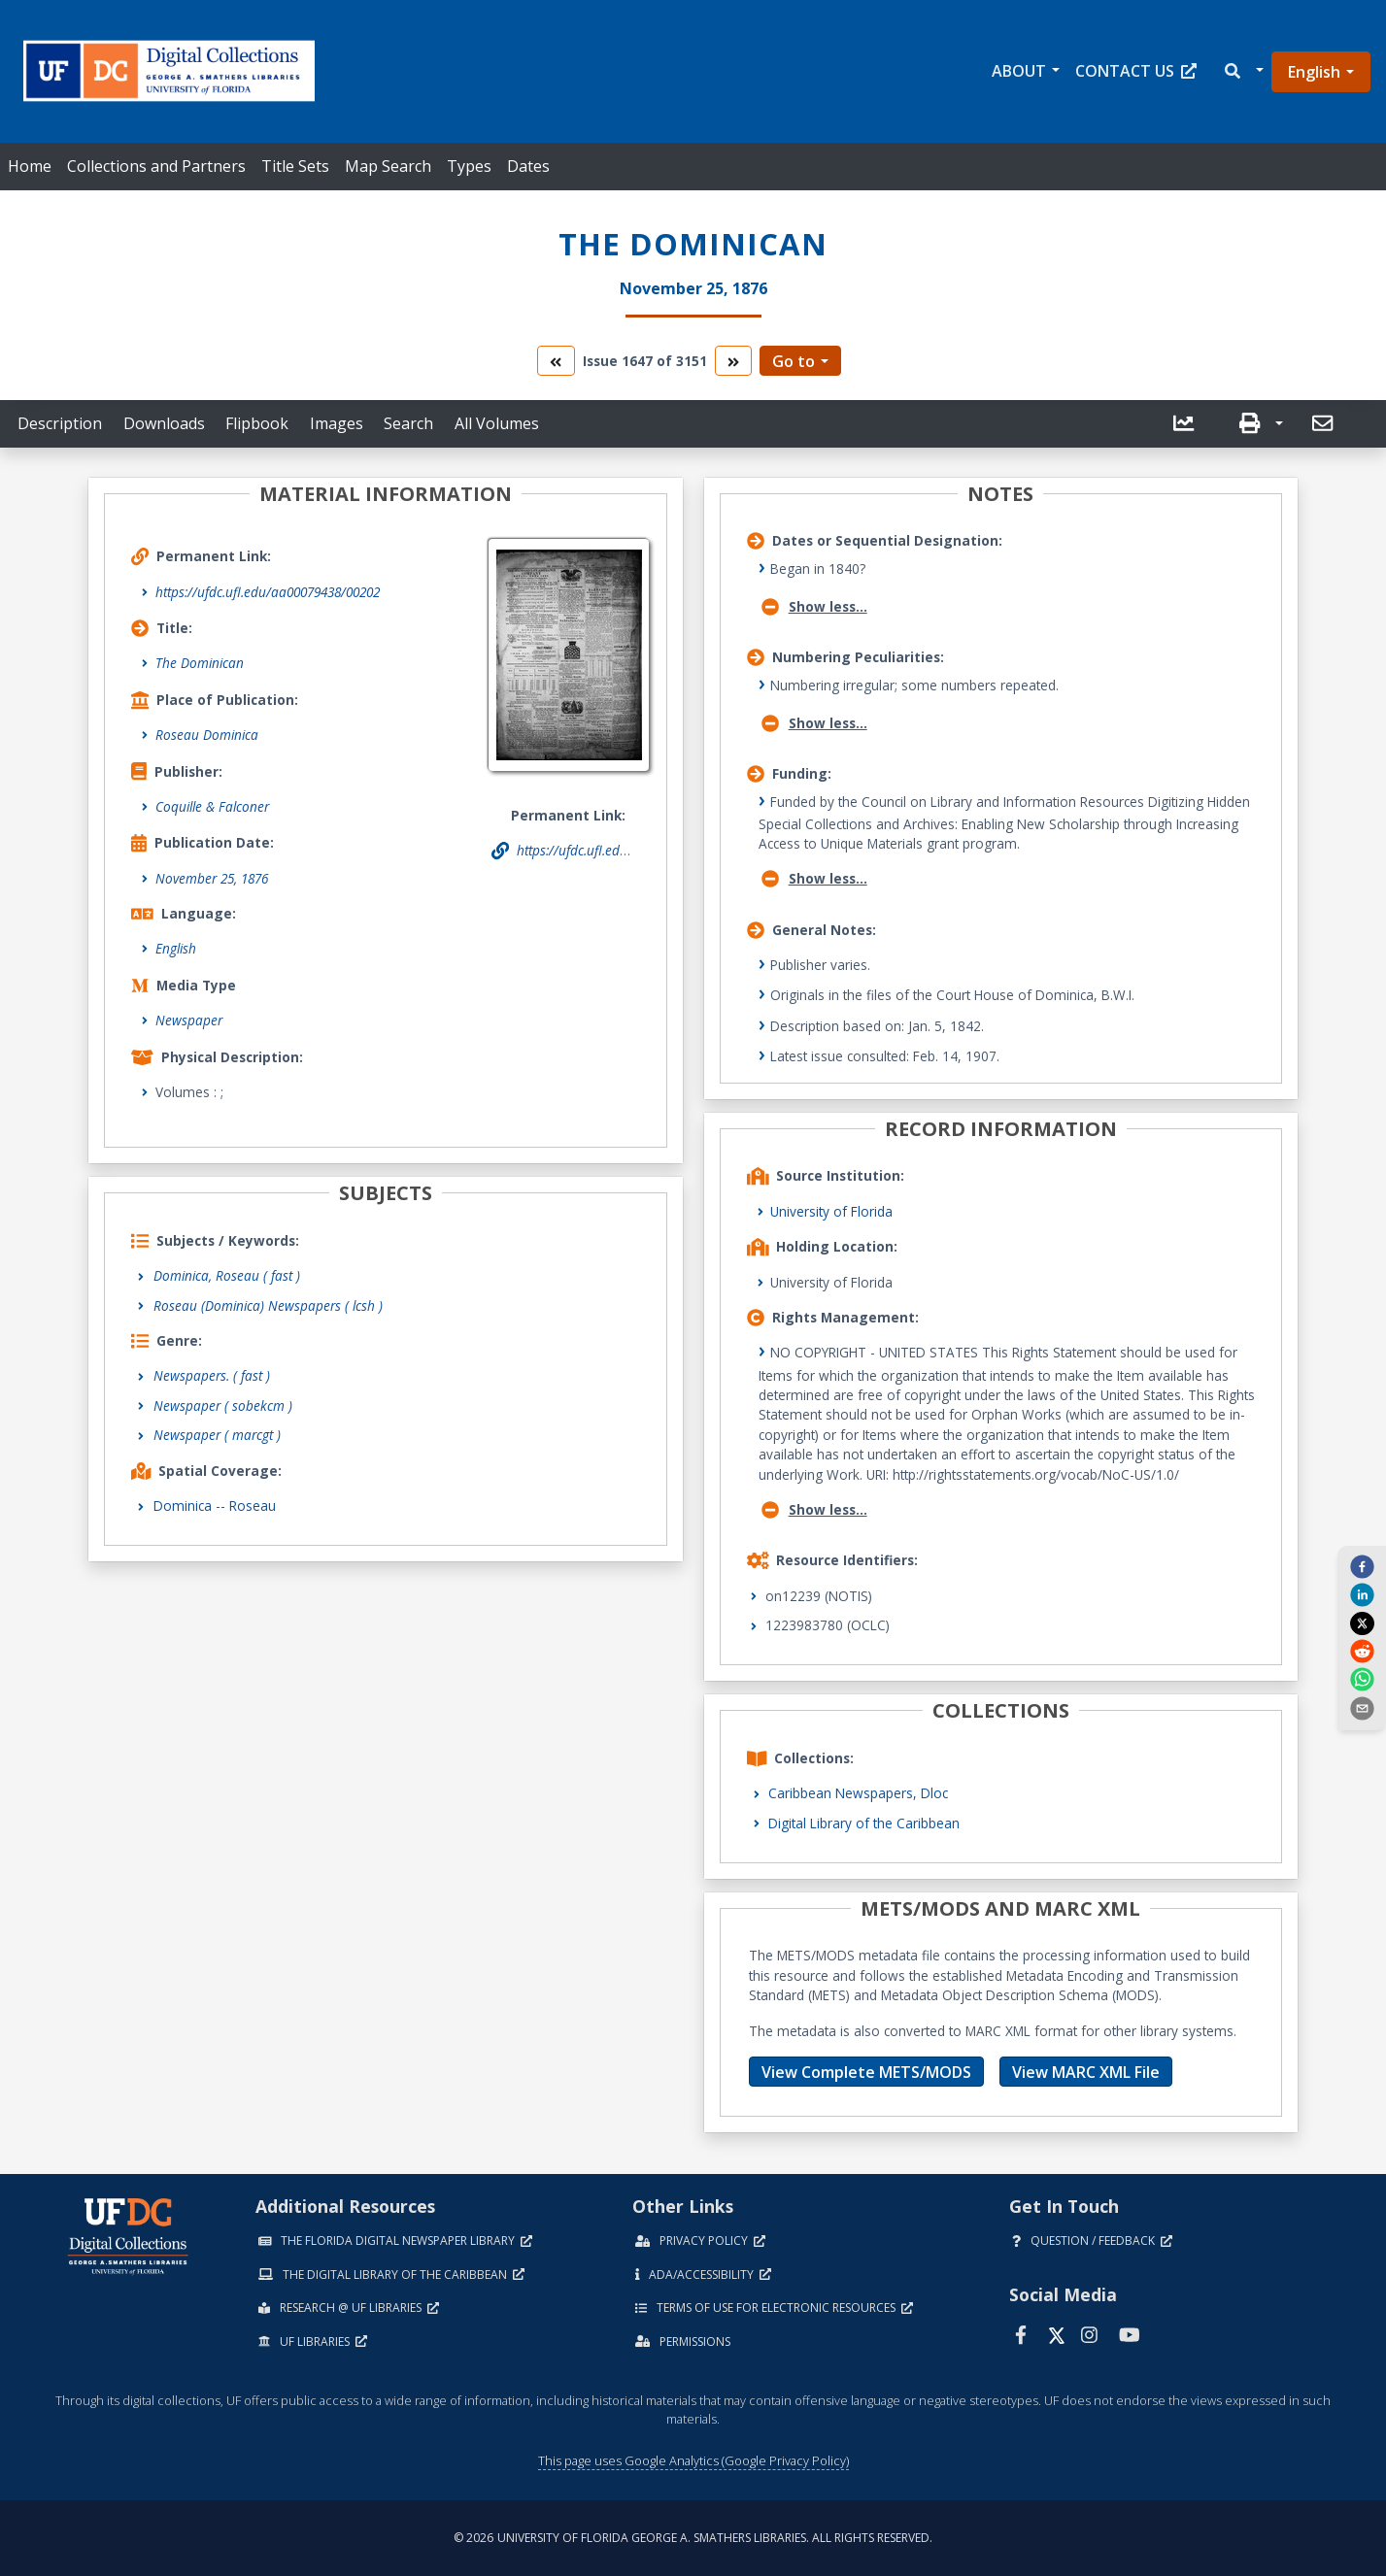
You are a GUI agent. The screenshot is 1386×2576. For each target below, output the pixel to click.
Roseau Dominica (206, 734)
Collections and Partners (156, 166)
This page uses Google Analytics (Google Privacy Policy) (693, 2460)
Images (336, 423)
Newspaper (188, 1020)
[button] (1242, 71)
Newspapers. (211, 1375)
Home (29, 166)
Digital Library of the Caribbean (864, 1823)
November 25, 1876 (211, 878)
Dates (528, 166)
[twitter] (1361, 1622)
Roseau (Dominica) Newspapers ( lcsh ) (268, 1305)
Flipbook (256, 423)
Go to (793, 361)
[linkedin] (1361, 1594)
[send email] (1361, 1707)
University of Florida (831, 1211)
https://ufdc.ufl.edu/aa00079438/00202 (267, 592)
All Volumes (497, 423)
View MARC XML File (1086, 2072)
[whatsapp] (1361, 1678)
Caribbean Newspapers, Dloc (858, 1793)
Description (59, 423)
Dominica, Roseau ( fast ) (226, 1275)
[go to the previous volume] (555, 361)
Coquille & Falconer (212, 806)
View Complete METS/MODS (866, 2072)
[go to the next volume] (733, 361)
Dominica (182, 1505)
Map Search (388, 166)
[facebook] (1361, 1566)
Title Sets (295, 166)
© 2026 (693, 2537)
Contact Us (1136, 71)
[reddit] (1361, 1650)
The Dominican (199, 662)
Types (469, 166)
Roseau (252, 1505)
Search (408, 423)
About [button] (1019, 71)
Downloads (164, 423)
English (1314, 72)
